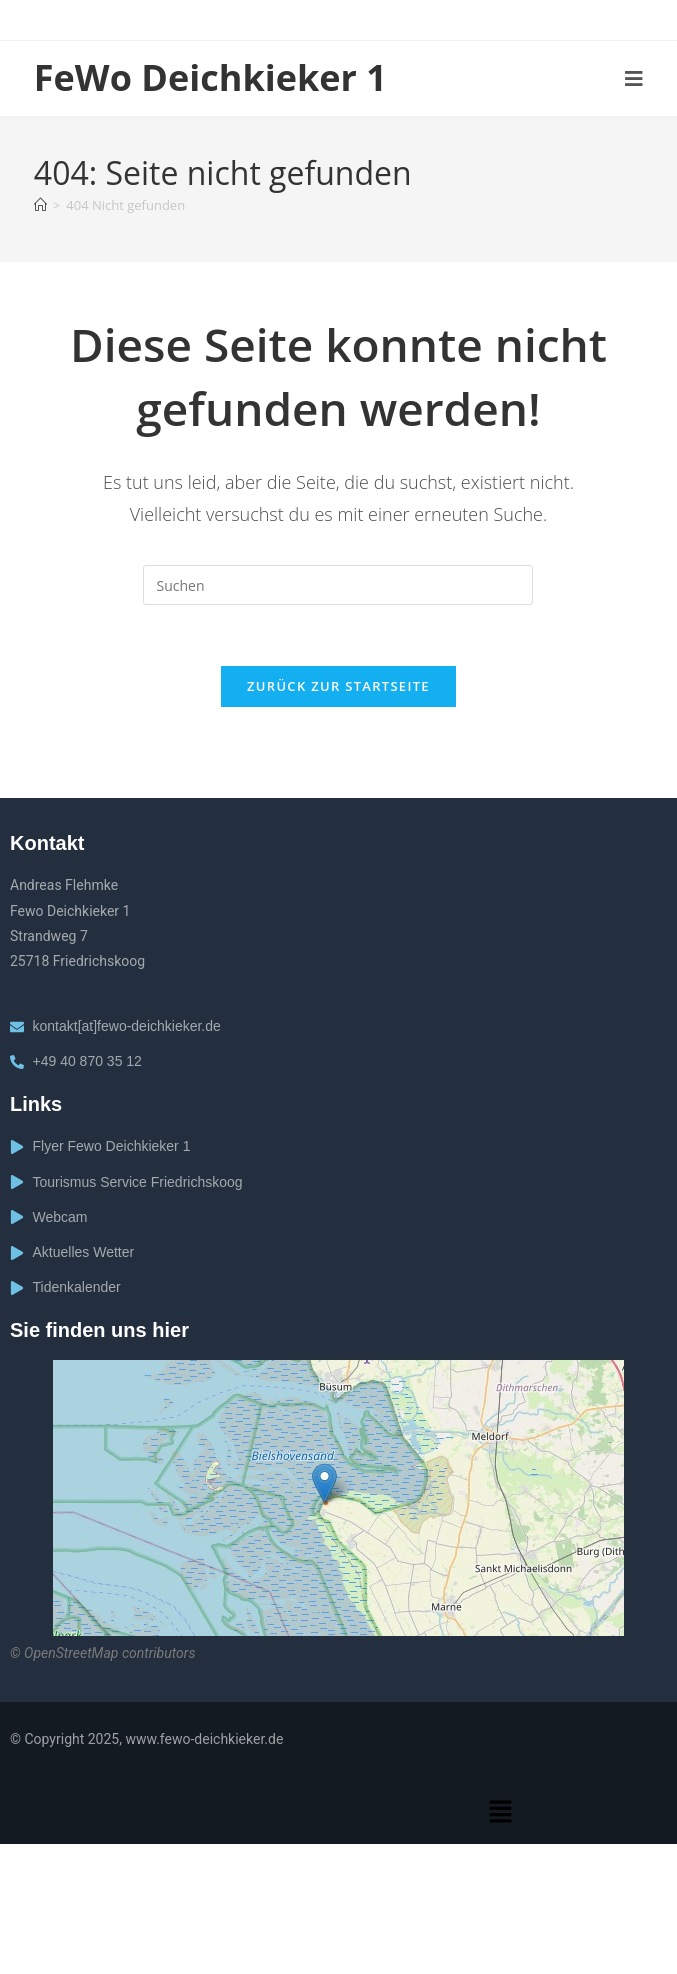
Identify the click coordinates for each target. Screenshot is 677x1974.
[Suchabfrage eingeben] (338, 585)
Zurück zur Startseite (338, 686)
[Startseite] (40, 205)
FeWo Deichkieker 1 (210, 77)
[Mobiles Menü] (634, 78)
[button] (500, 1813)
